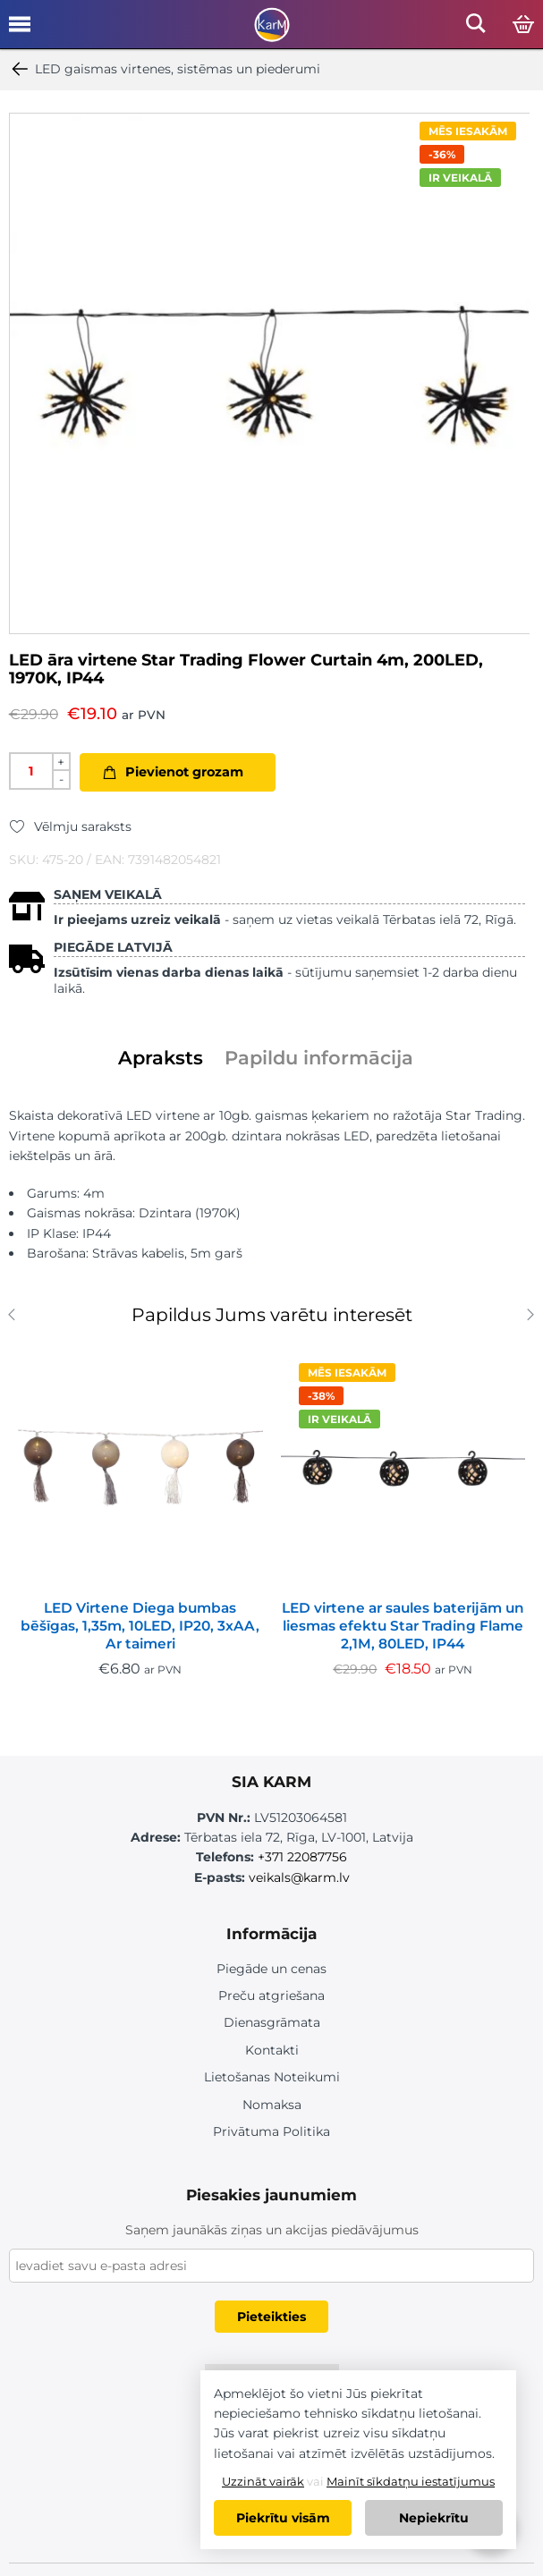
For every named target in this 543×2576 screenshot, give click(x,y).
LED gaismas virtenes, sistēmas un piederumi (164, 69)
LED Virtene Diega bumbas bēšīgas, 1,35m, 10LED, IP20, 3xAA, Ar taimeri (140, 1625)
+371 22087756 (302, 1857)
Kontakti (272, 2050)
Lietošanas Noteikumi (272, 2077)
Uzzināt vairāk (263, 2481)
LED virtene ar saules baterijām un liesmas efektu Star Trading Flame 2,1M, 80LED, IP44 (403, 1625)
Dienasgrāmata (272, 2022)
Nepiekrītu (434, 2518)
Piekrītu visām (283, 2518)
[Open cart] (523, 25)
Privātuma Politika (271, 2131)
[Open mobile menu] (19, 30)
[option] (269, 373)
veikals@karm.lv (299, 1877)
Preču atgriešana (271, 1995)
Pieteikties (271, 2317)
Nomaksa (271, 2105)
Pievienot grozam (184, 772)
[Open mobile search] (476, 28)
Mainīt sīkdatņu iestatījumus (411, 2481)
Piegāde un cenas (271, 1969)
